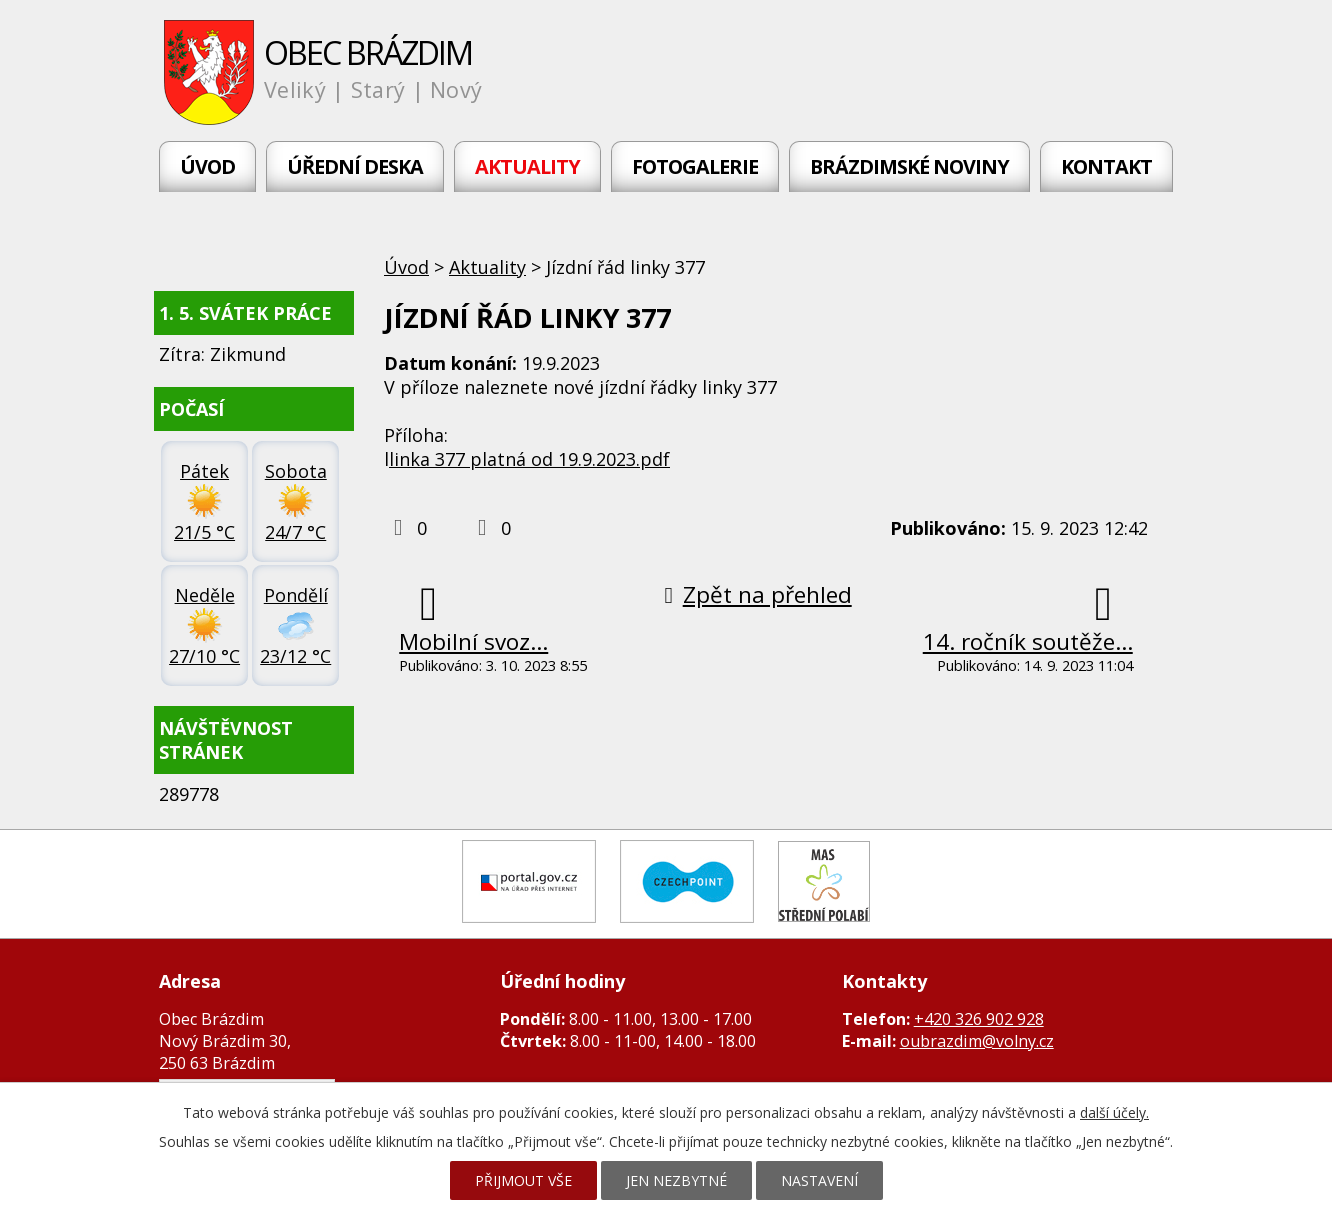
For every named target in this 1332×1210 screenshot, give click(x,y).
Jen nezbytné (676, 1180)
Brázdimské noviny (909, 166)
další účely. (1114, 1112)
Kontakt (1106, 166)
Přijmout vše (523, 1180)
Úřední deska (355, 166)
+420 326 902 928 (979, 1019)
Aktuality (527, 166)
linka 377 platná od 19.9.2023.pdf (529, 459)
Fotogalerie (695, 166)
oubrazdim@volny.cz (977, 1041)
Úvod (207, 166)
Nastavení (819, 1180)
